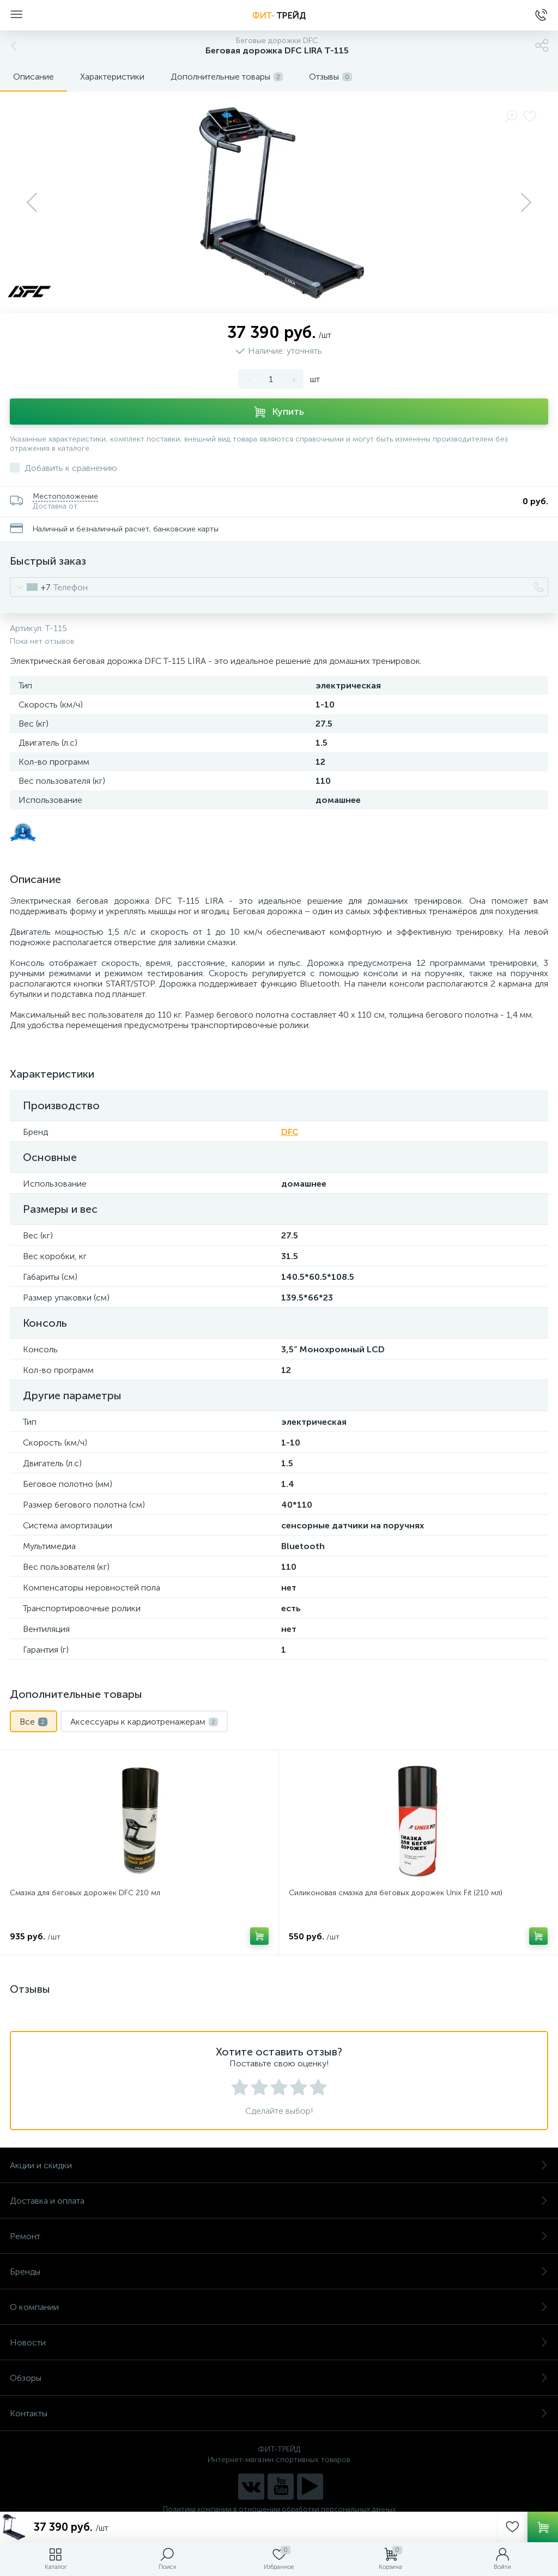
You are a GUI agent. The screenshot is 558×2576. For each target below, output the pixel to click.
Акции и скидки (279, 2165)
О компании (279, 2307)
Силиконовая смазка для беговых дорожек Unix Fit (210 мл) (395, 1892)
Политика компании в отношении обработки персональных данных (279, 2509)
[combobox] (30, 587)
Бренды (279, 2271)
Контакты (279, 2413)
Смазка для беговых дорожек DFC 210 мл (85, 1892)
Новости (279, 2342)
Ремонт (279, 2236)
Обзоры (279, 2378)
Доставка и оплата (279, 2201)
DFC (290, 1132)
